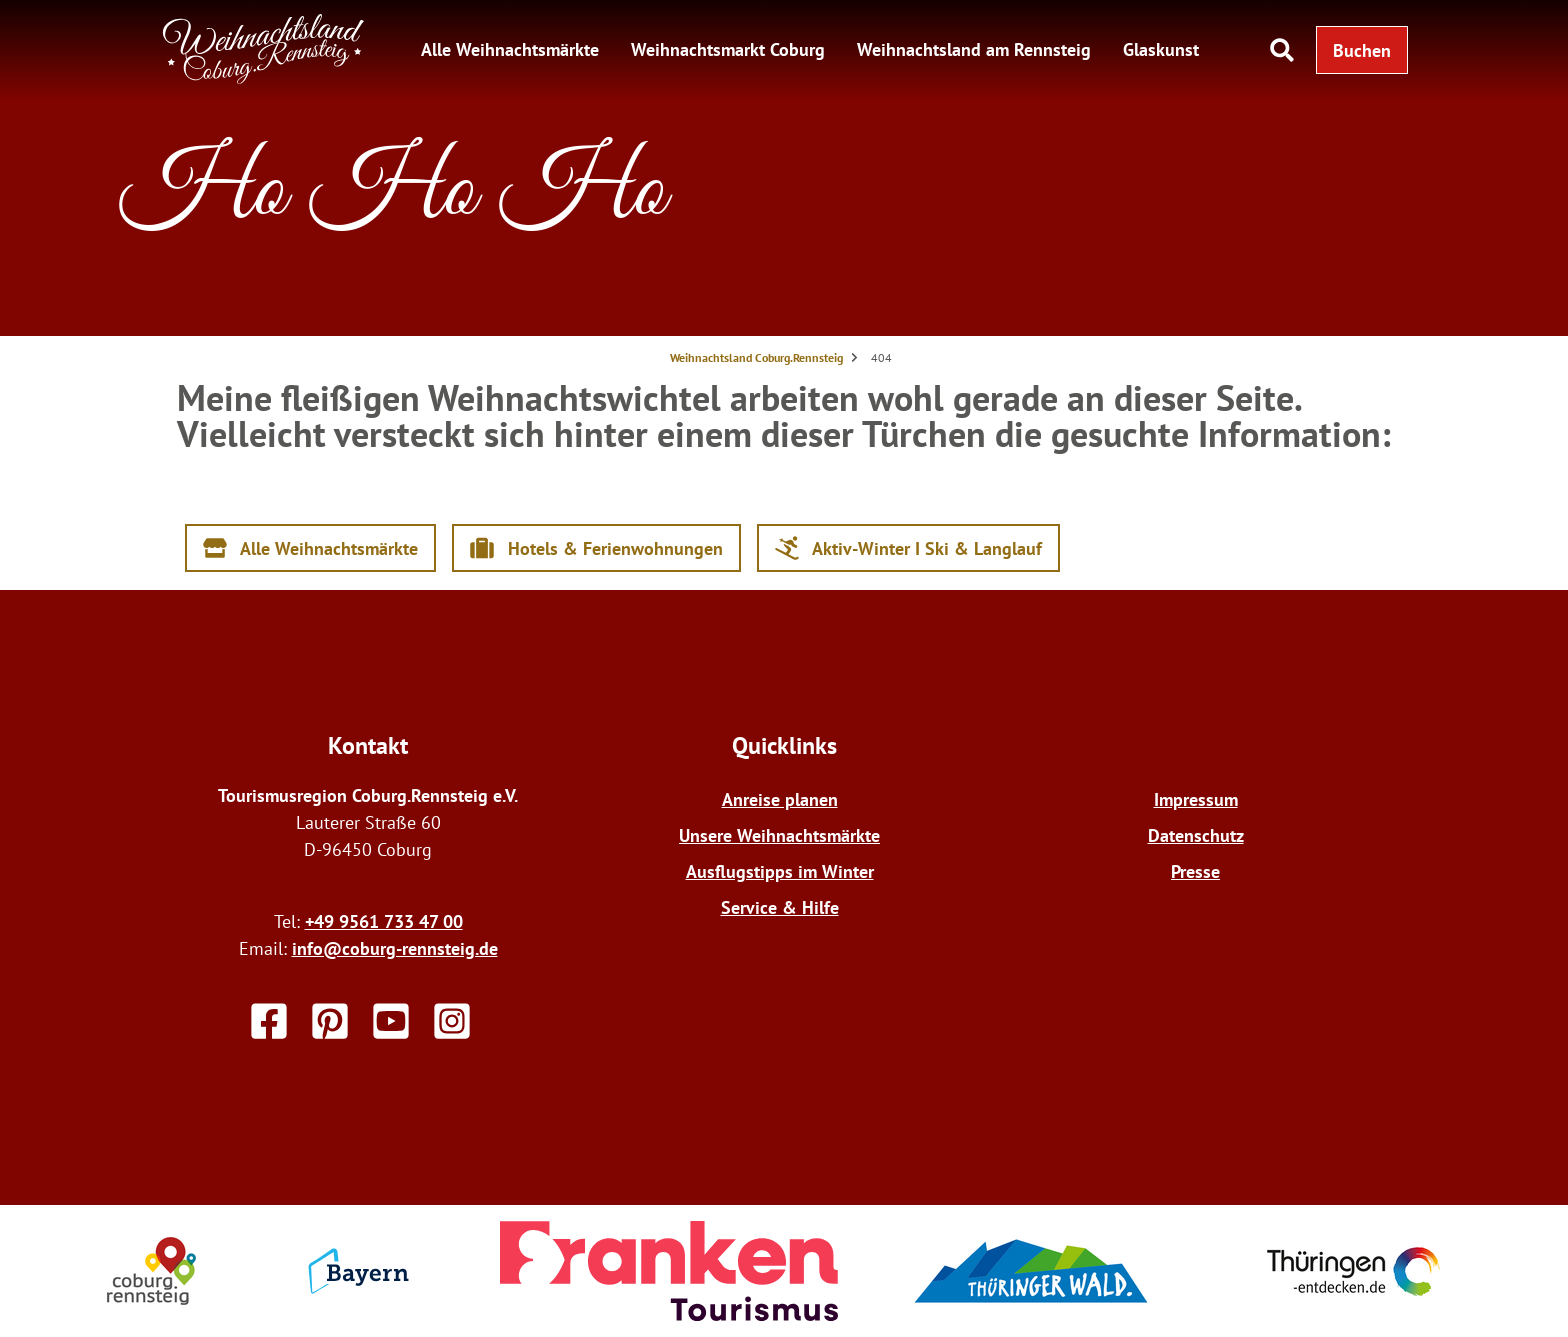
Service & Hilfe (780, 907)
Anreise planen (780, 799)
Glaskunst (1161, 49)
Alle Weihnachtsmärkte (510, 49)
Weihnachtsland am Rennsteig (974, 49)
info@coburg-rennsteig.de (395, 948)
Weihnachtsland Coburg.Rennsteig (756, 357)
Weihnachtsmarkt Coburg (728, 49)
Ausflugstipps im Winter (780, 871)
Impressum (1196, 799)
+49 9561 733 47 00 (384, 921)
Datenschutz (1196, 835)
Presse (1195, 871)
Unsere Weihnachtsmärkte (779, 835)
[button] (1362, 50)
